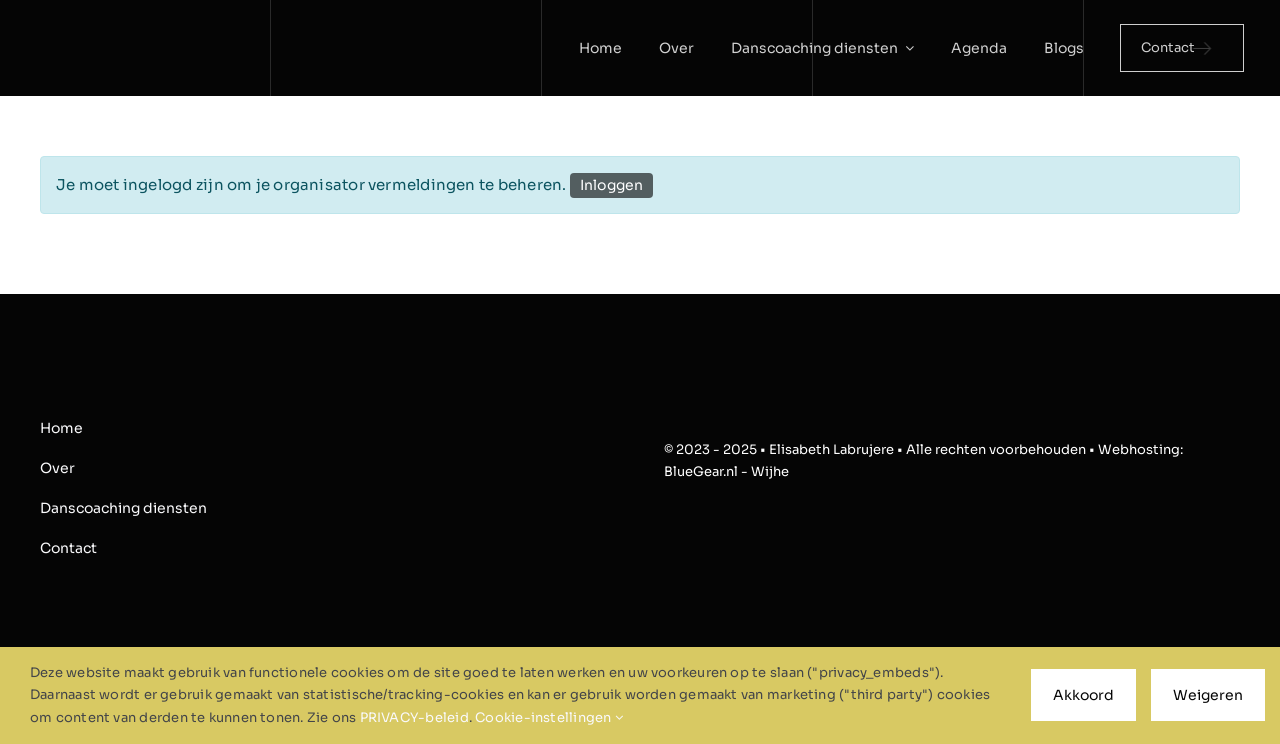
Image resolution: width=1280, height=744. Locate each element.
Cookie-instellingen (549, 717)
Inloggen (612, 185)
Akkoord (1083, 695)
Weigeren (1208, 695)
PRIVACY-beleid (414, 717)
